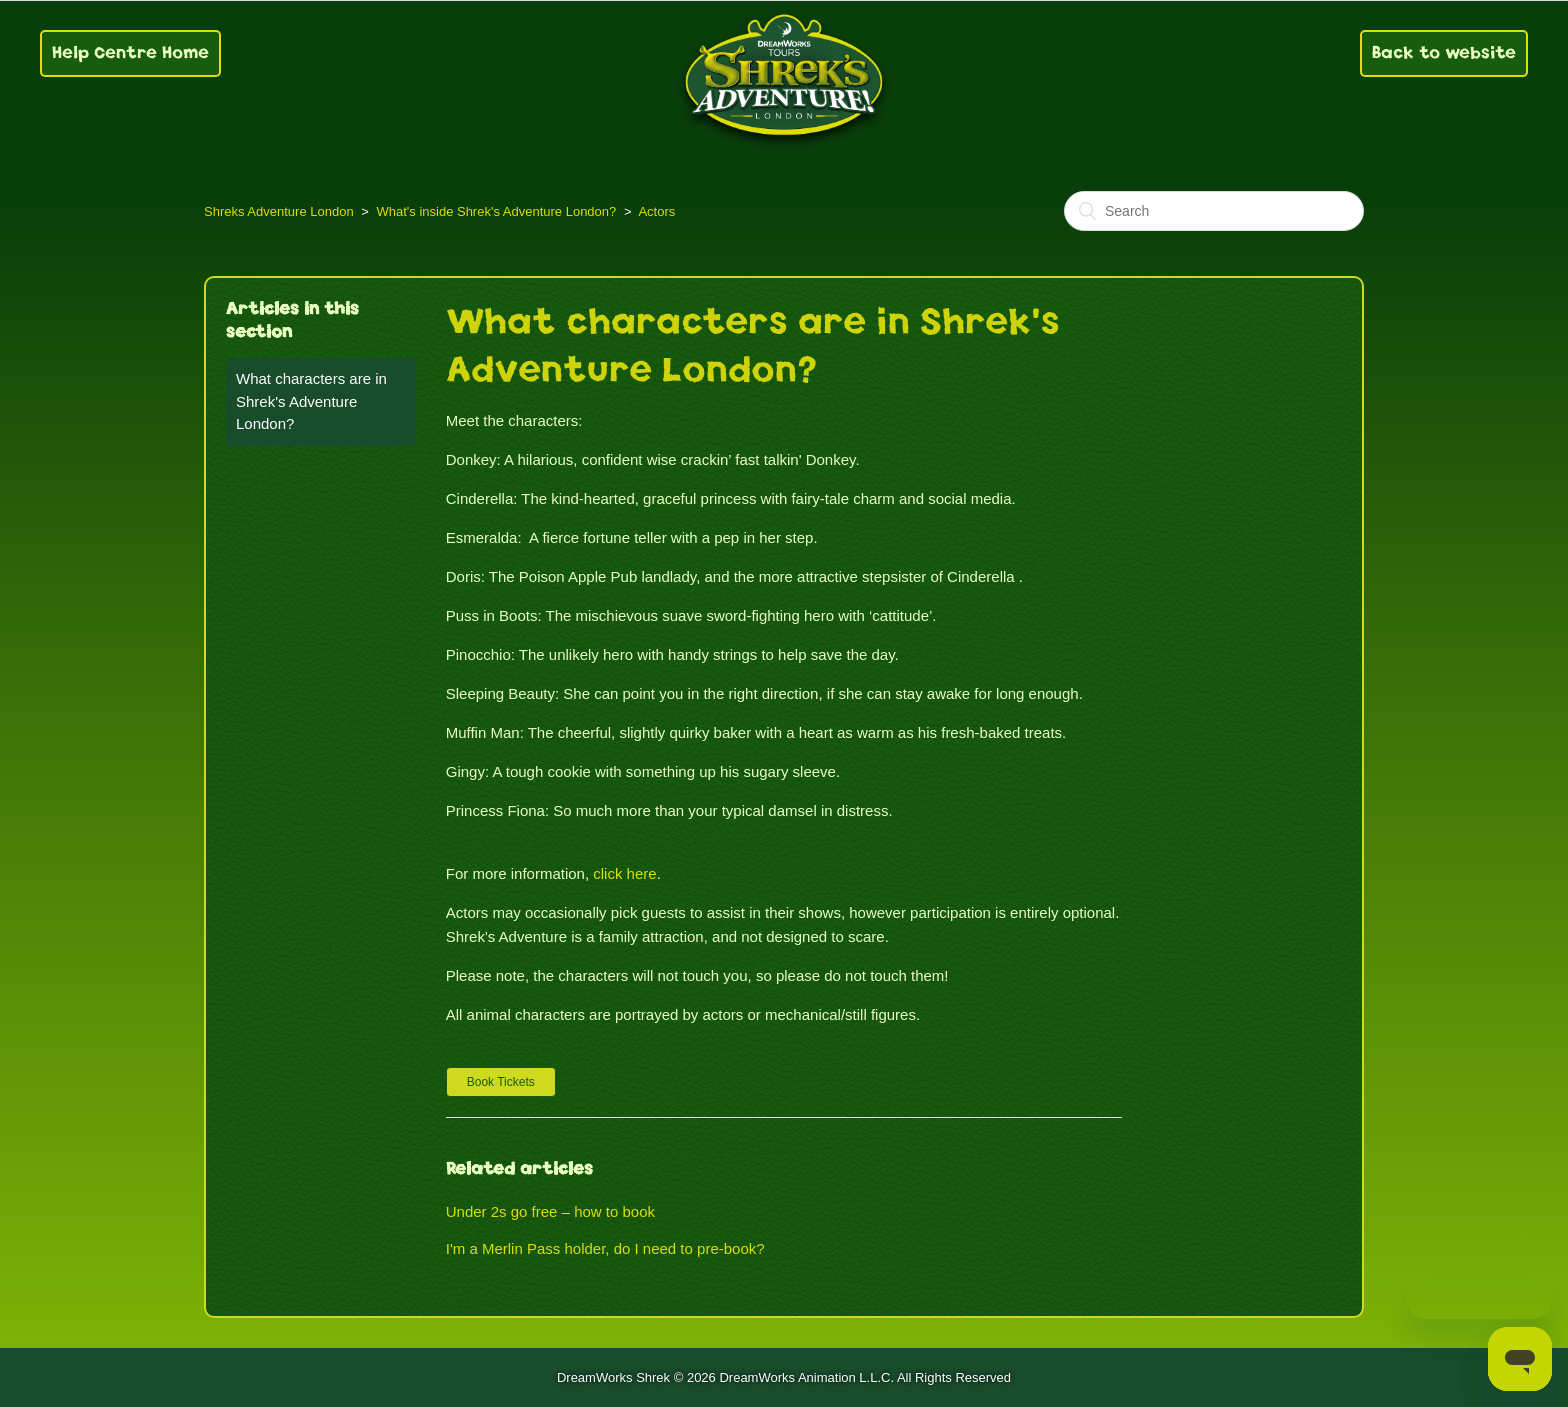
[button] (501, 1082)
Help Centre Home (130, 52)
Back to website (1444, 52)
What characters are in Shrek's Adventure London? (311, 401)
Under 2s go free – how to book (550, 1211)
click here (624, 873)
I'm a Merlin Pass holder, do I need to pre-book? (605, 1248)
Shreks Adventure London (279, 211)
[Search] (1214, 211)
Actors (656, 211)
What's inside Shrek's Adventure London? (496, 211)
